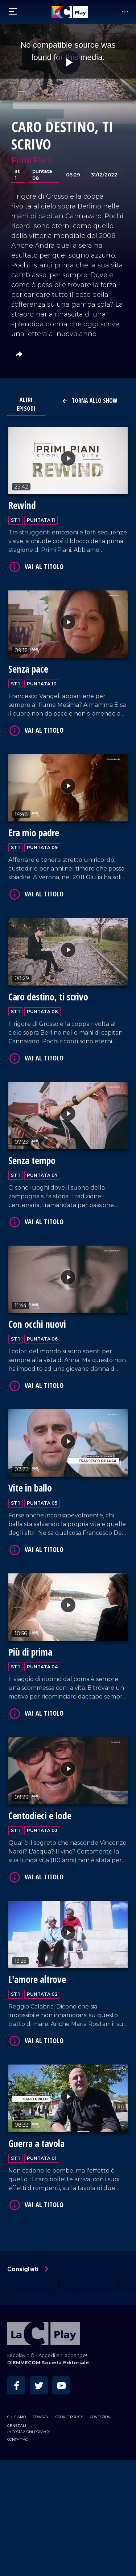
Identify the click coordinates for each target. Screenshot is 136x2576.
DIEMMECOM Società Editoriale (48, 2362)
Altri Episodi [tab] (26, 404)
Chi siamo (16, 2417)
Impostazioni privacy (28, 2432)
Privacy (41, 2417)
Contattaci (18, 2439)
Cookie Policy (69, 2417)
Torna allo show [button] (90, 401)
